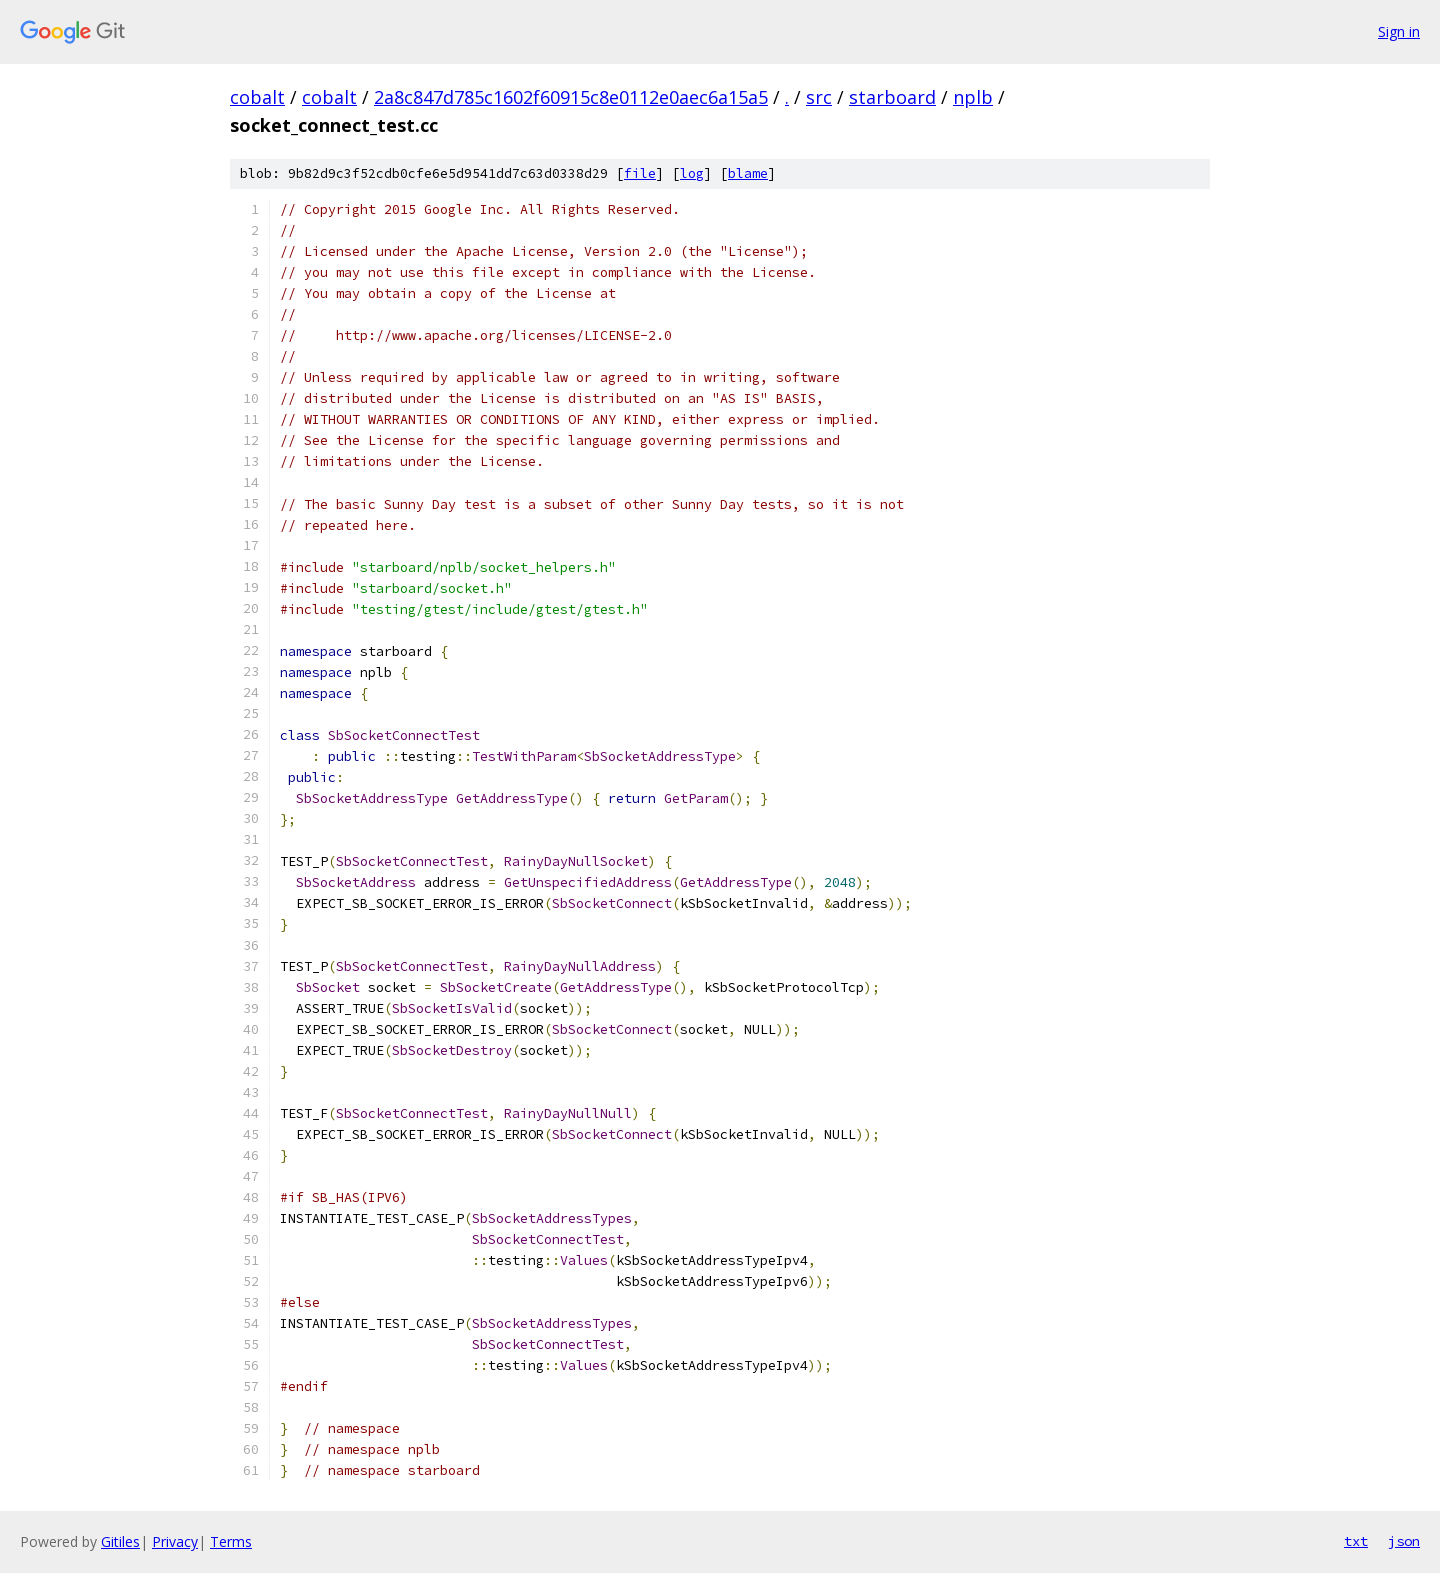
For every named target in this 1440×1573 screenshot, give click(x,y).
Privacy (175, 1541)
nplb (973, 97)
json (1404, 1541)
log (692, 173)
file (640, 173)
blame (748, 173)
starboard (892, 97)
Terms (231, 1541)
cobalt (257, 97)
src (819, 97)
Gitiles (120, 1541)
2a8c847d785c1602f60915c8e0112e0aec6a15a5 (571, 97)
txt (1356, 1541)
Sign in (1399, 31)
